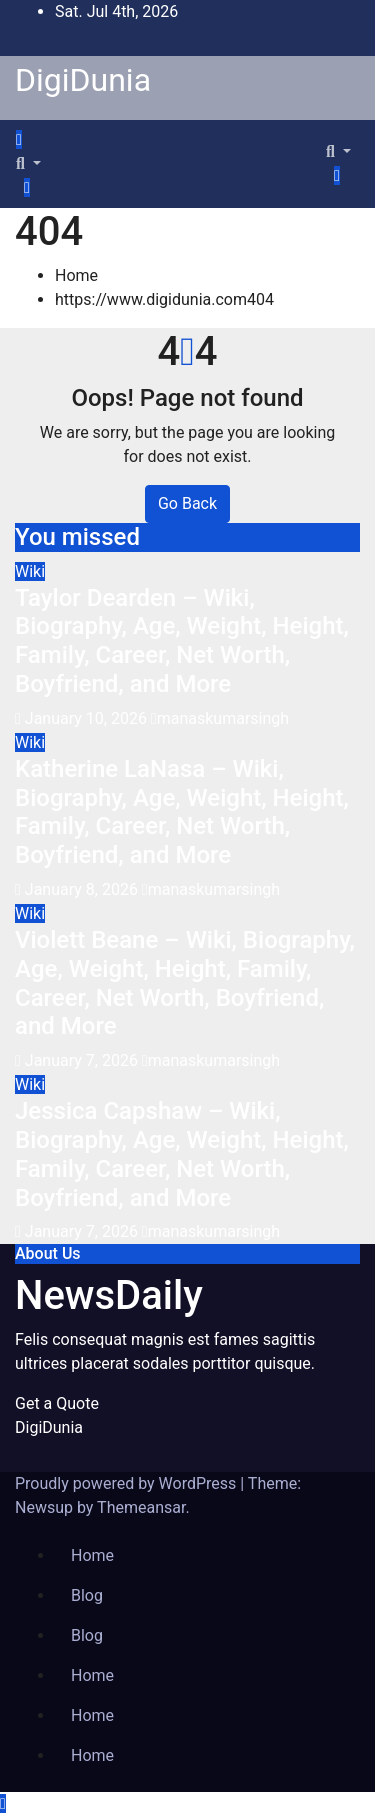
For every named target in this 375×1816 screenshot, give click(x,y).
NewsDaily (109, 1295)
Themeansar (141, 1507)
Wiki (30, 571)
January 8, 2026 (83, 889)
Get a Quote (57, 1403)
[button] (28, 163)
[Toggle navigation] (39, 145)
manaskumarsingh (220, 718)
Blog (87, 1595)
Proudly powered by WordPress (127, 1483)
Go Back (187, 503)
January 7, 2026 (83, 1060)
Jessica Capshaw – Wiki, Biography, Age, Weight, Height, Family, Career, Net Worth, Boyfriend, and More (182, 1154)
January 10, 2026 (88, 718)
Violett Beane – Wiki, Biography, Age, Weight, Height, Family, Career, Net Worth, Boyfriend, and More (185, 983)
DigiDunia (83, 80)
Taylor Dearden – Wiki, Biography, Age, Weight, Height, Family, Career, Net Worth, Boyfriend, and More (182, 641)
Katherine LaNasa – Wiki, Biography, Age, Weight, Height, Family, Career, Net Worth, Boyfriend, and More (182, 812)
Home (76, 275)
